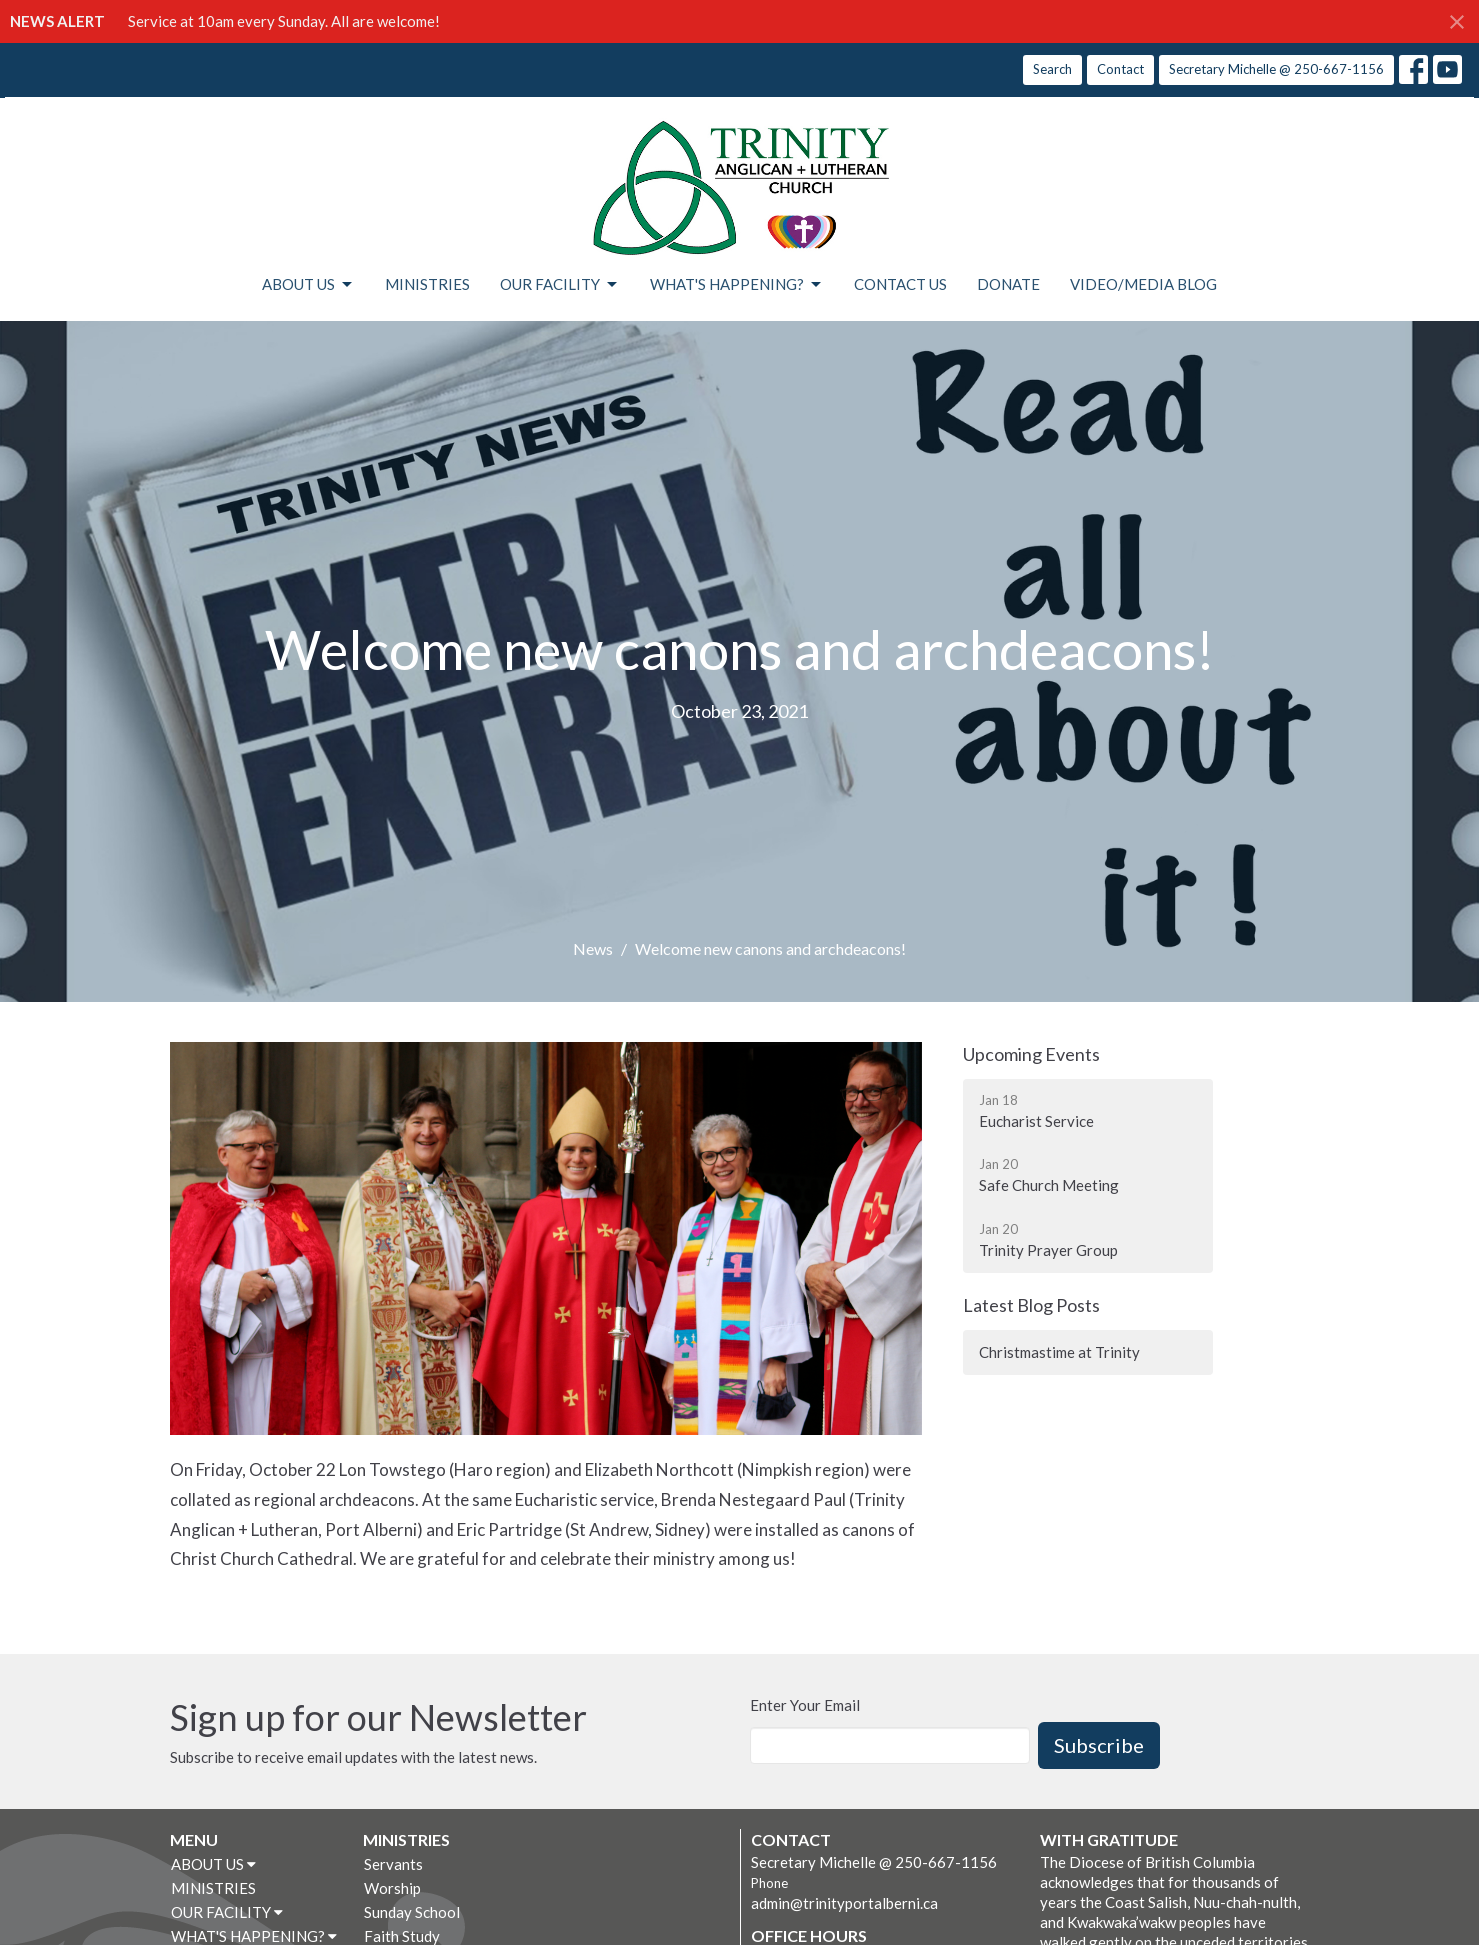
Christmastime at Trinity (1059, 1352)
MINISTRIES (427, 284)
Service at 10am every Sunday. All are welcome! (284, 21)
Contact (1120, 69)
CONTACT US (900, 284)
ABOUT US (308, 285)
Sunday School (412, 1912)
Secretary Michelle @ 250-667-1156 (1276, 69)
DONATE (1008, 284)
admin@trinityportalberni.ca (844, 1903)
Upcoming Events (1031, 1054)
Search (1052, 69)
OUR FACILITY (560, 285)
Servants (393, 1864)
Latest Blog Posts (1031, 1305)
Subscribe (1099, 1745)
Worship (392, 1888)
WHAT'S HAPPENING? (737, 285)
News (593, 948)
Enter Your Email (805, 1705)
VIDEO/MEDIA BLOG (1143, 284)
